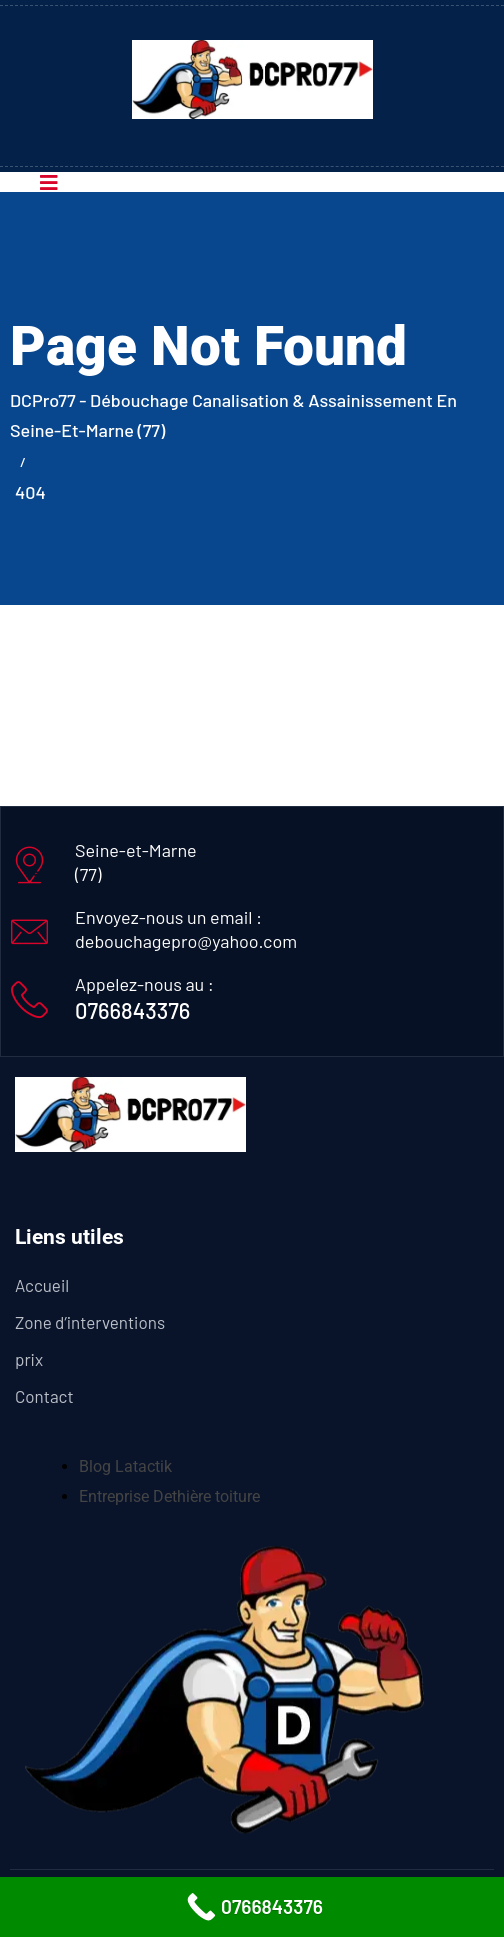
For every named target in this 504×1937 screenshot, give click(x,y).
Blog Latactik (125, 1466)
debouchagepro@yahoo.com (186, 941)
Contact (44, 1396)
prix (29, 1359)
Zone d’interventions (90, 1322)
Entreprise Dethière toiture (169, 1496)
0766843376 (132, 1010)
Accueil (42, 1285)
